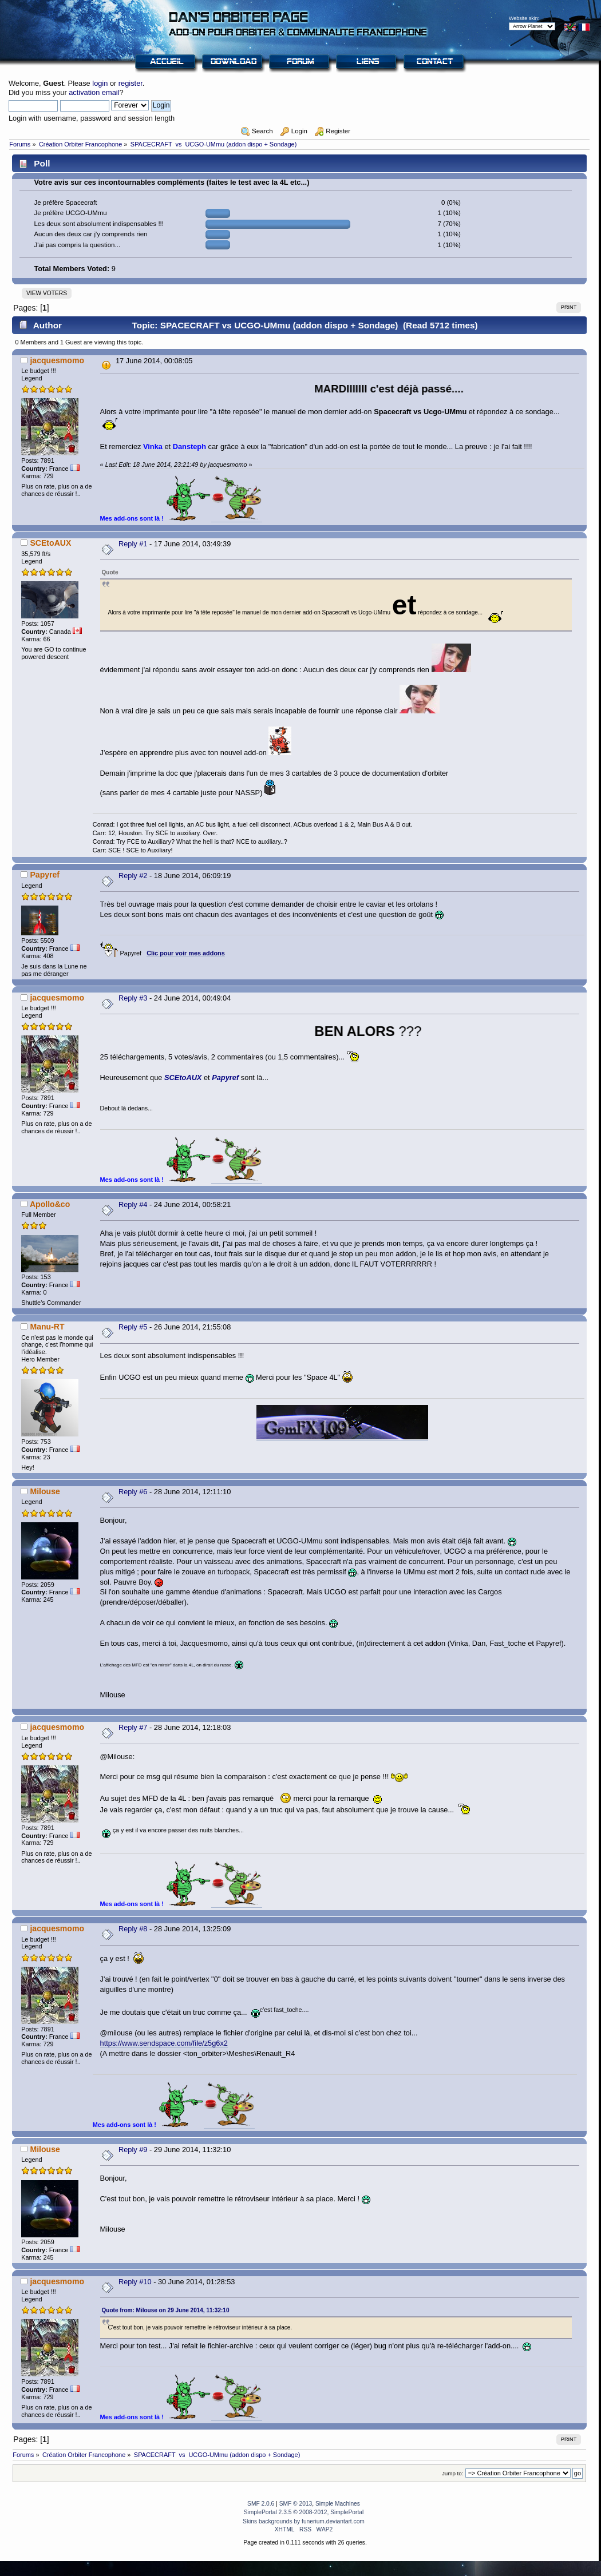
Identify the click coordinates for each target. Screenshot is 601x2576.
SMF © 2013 (296, 2503)
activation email (94, 92)
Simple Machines (337, 2503)
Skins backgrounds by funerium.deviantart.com (304, 2521)
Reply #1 (133, 543)
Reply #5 (133, 1327)
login (100, 83)
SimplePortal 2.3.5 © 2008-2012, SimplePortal (304, 2512)
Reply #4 (133, 1204)
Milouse (45, 1491)
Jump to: (453, 2473)
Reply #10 (135, 2281)
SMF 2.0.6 (260, 2503)
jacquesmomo (57, 360)
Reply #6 (133, 1491)
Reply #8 (133, 1928)
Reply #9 (133, 2149)
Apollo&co (50, 1204)
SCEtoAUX (50, 542)
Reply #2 (133, 875)
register (130, 83)
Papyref (45, 874)
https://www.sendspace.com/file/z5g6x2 (164, 2043)
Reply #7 (133, 1727)
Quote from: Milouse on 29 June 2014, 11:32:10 (166, 2310)
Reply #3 (133, 998)
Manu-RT (47, 1326)
